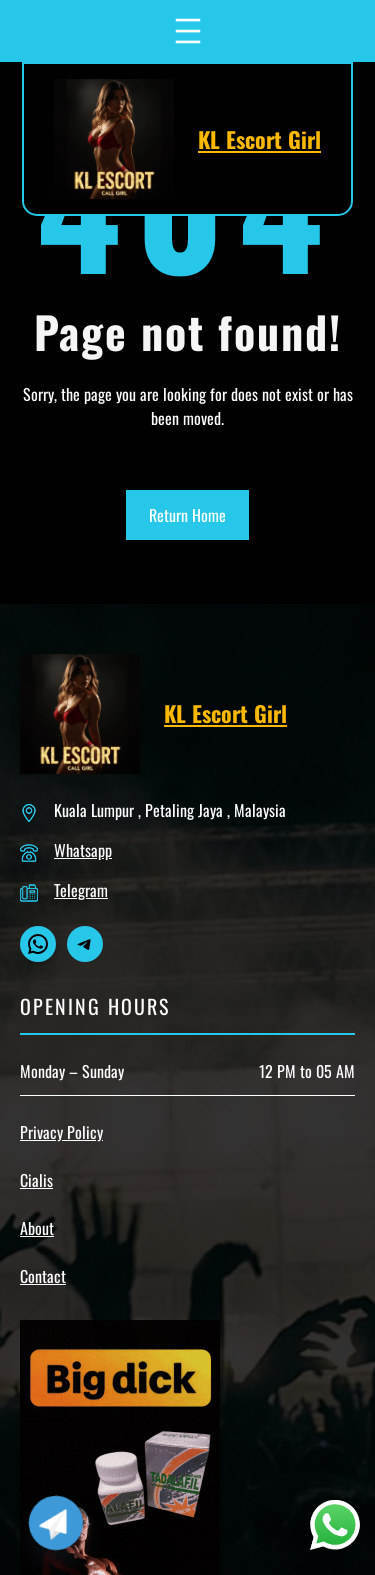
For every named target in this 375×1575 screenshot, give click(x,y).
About (37, 1228)
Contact (43, 1276)
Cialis (36, 1180)
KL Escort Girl (259, 139)
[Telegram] (56, 1523)
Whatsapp (83, 850)
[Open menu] (188, 31)
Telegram (81, 890)
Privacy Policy (61, 1132)
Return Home (187, 515)
